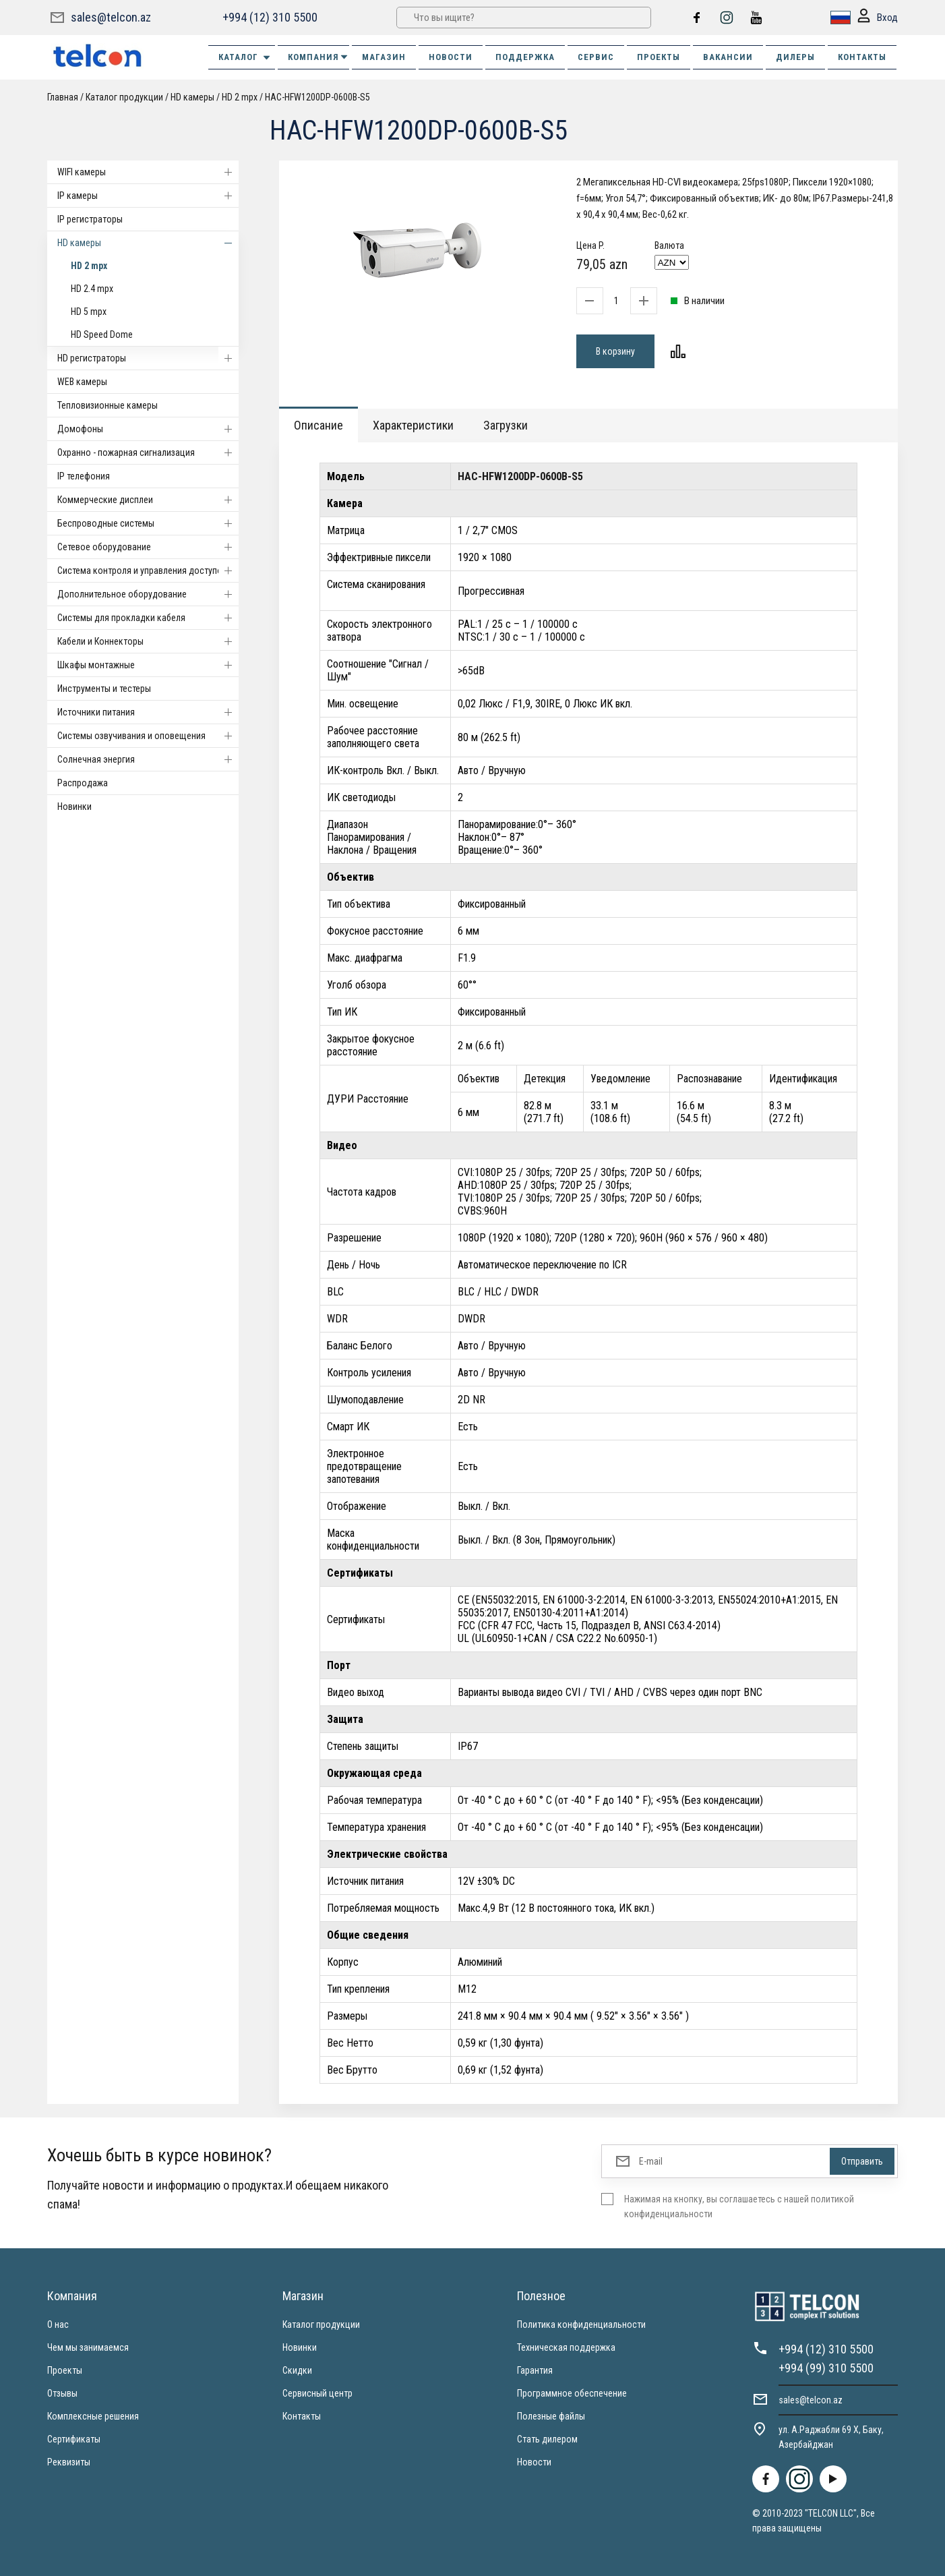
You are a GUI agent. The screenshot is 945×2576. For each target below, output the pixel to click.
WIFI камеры (148, 171)
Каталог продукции (124, 97)
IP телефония (83, 476)
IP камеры (148, 195)
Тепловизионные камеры (107, 405)
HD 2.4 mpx (92, 288)
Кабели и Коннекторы (148, 641)
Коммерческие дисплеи (148, 499)
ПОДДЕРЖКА (525, 57)
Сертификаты (73, 2439)
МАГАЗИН (384, 57)
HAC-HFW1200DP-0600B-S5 (317, 97)
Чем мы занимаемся (88, 2347)
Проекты (64, 2370)
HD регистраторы (148, 358)
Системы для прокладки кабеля (148, 617)
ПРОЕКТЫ (658, 57)
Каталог (245, 57)
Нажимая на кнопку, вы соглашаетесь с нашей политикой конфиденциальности (739, 2206)
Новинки (74, 806)
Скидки (297, 2370)
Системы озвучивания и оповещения (148, 735)
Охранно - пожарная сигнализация (148, 452)
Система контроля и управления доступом (148, 570)
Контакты (301, 2416)
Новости (534, 2462)
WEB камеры (82, 381)
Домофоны (148, 428)
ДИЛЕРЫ (795, 57)
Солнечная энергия (148, 759)
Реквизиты (68, 2462)
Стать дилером (547, 2439)
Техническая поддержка (566, 2347)
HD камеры (192, 97)
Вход (877, 18)
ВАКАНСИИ (728, 57)
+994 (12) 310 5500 (269, 17)
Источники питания (148, 712)
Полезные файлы (551, 2416)
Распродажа (82, 783)
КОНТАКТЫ (862, 57)
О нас (58, 2324)
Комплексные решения (93, 2416)
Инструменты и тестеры (104, 688)
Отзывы (62, 2393)
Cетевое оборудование (148, 546)
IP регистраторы (90, 219)
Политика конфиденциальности (581, 2324)
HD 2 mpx (239, 97)
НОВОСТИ (450, 57)
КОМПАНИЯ (318, 57)
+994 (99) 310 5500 (826, 2368)
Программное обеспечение (572, 2393)
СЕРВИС (596, 57)
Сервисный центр (317, 2393)
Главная (62, 97)
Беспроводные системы (148, 523)
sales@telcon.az (111, 17)
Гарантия (535, 2370)
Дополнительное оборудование (148, 594)
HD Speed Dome (102, 334)
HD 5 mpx (88, 311)
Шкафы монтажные (148, 664)
